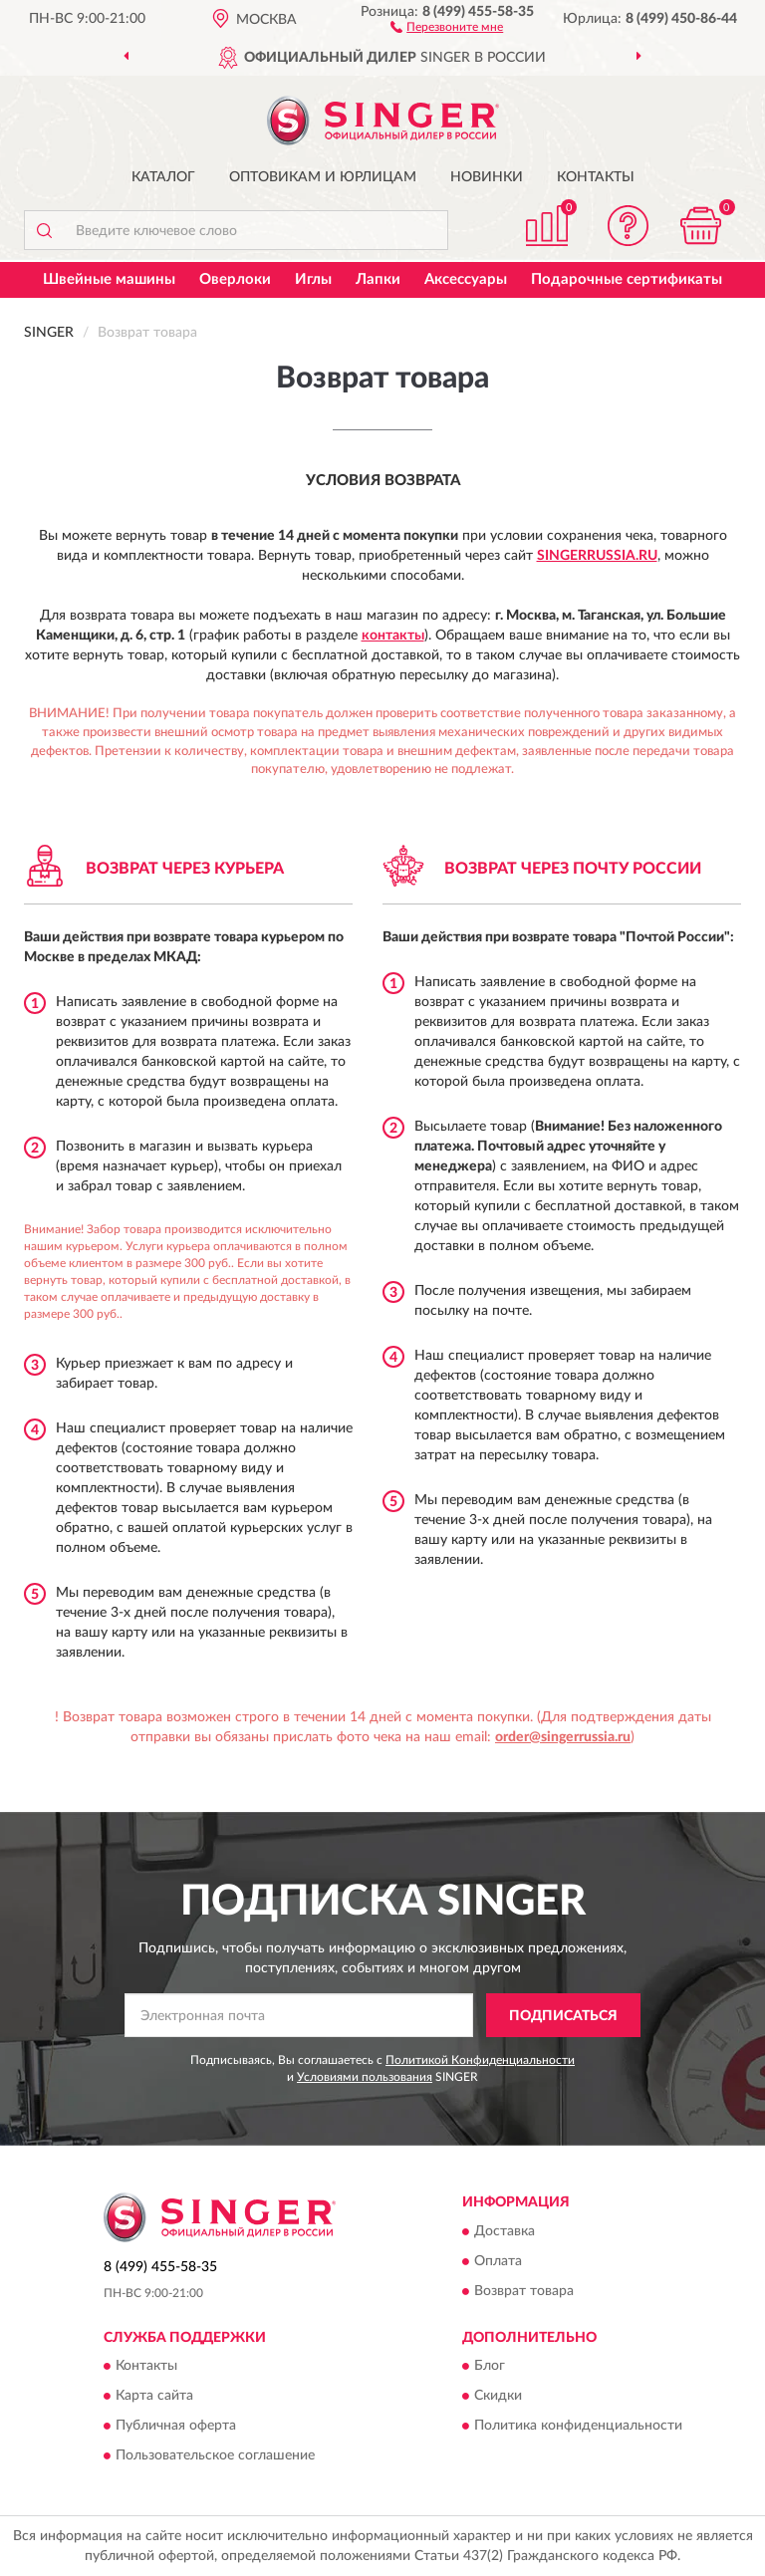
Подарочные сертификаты (626, 279)
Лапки (378, 279)
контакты (393, 636)
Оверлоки (235, 279)
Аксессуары (465, 279)
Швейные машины (109, 279)
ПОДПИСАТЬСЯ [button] (563, 2016)
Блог (489, 2367)
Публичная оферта (176, 2427)
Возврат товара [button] (524, 2291)
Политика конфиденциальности (578, 2427)
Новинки (486, 177)
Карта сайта (154, 2397)
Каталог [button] (163, 177)
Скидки (498, 2397)
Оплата (498, 2261)
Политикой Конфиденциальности (480, 2060)
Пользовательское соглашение (215, 2456)
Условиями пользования (364, 2077)
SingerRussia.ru (597, 556)
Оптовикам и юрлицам (322, 177)
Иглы (313, 279)
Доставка (504, 2231)
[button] (446, 26)
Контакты (596, 177)
